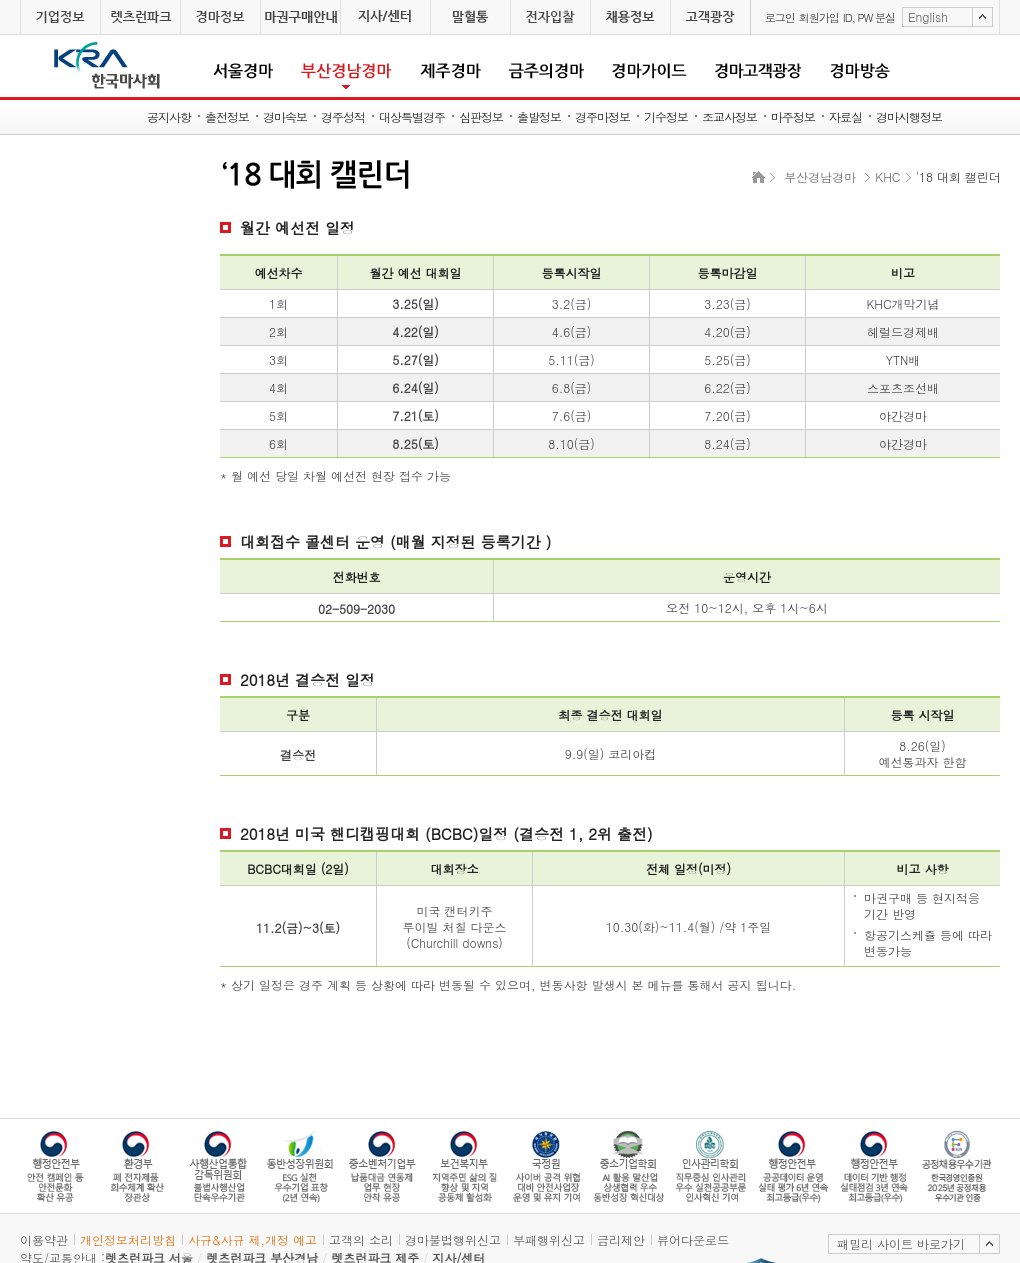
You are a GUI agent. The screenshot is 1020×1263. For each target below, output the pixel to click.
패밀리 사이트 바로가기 (901, 1243)
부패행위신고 (549, 1239)
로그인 (780, 17)
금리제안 (621, 1239)
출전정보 (227, 116)
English (928, 16)
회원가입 (819, 17)
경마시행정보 (909, 116)
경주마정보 (602, 116)
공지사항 (169, 116)
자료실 (845, 116)
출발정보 (539, 116)
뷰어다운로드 (693, 1239)
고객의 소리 (361, 1239)
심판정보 (481, 116)
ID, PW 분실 (869, 17)
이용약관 (44, 1239)
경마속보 (285, 116)
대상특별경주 (412, 116)
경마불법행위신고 (453, 1239)
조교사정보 (729, 116)
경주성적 (343, 116)
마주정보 (793, 116)
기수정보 (666, 116)
